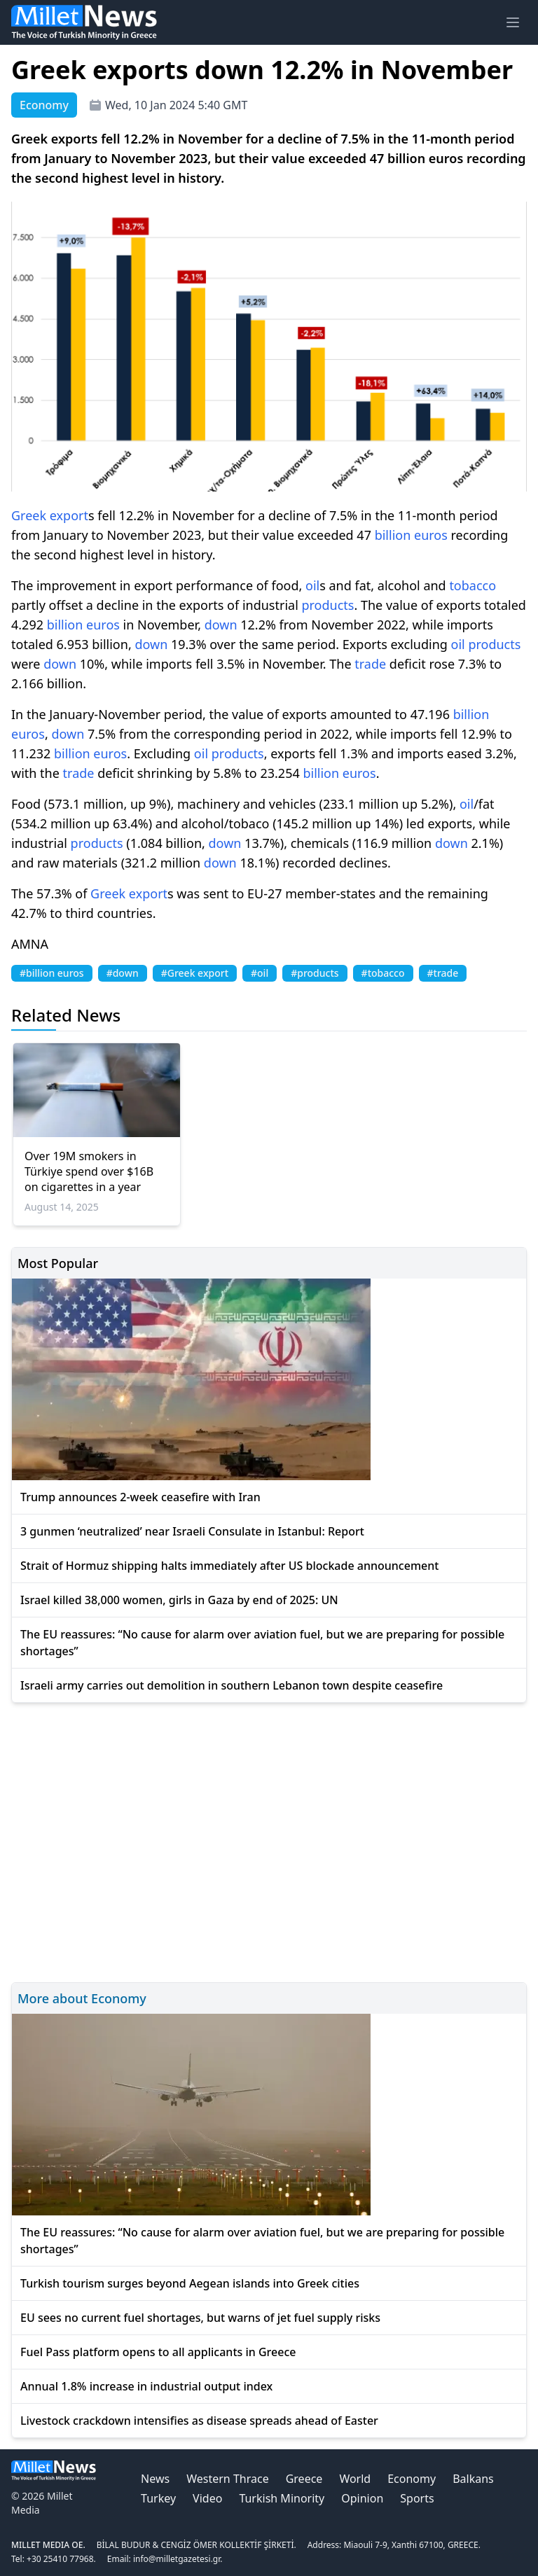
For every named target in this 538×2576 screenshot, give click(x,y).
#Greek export (194, 973)
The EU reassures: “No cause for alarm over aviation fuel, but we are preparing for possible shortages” (262, 1643)
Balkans (473, 2478)
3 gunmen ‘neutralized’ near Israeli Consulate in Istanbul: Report (192, 1531)
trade (370, 663)
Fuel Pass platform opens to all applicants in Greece (158, 2352)
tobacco (472, 585)
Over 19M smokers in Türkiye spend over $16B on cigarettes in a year (89, 1171)
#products (314, 973)
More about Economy (82, 1998)
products (327, 605)
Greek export (49, 515)
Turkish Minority (281, 2498)
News (155, 2478)
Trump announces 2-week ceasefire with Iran (140, 1497)
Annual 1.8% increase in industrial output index (146, 2386)
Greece (304, 2478)
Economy (411, 2478)
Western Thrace (227, 2478)
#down (122, 973)
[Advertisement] (269, 1840)
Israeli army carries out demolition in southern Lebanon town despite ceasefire (231, 1685)
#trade (443, 973)
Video (207, 2498)
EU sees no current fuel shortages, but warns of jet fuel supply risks (200, 2317)
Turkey (158, 2498)
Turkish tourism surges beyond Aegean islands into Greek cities (189, 2283)
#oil (259, 973)
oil (312, 585)
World (355, 2478)
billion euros (411, 535)
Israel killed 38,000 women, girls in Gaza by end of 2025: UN (179, 1600)
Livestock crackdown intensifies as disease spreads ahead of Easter (199, 2420)
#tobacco (383, 973)
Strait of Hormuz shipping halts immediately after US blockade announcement (229, 1565)
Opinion (362, 2498)
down (221, 624)
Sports (417, 2498)
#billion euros (52, 973)
